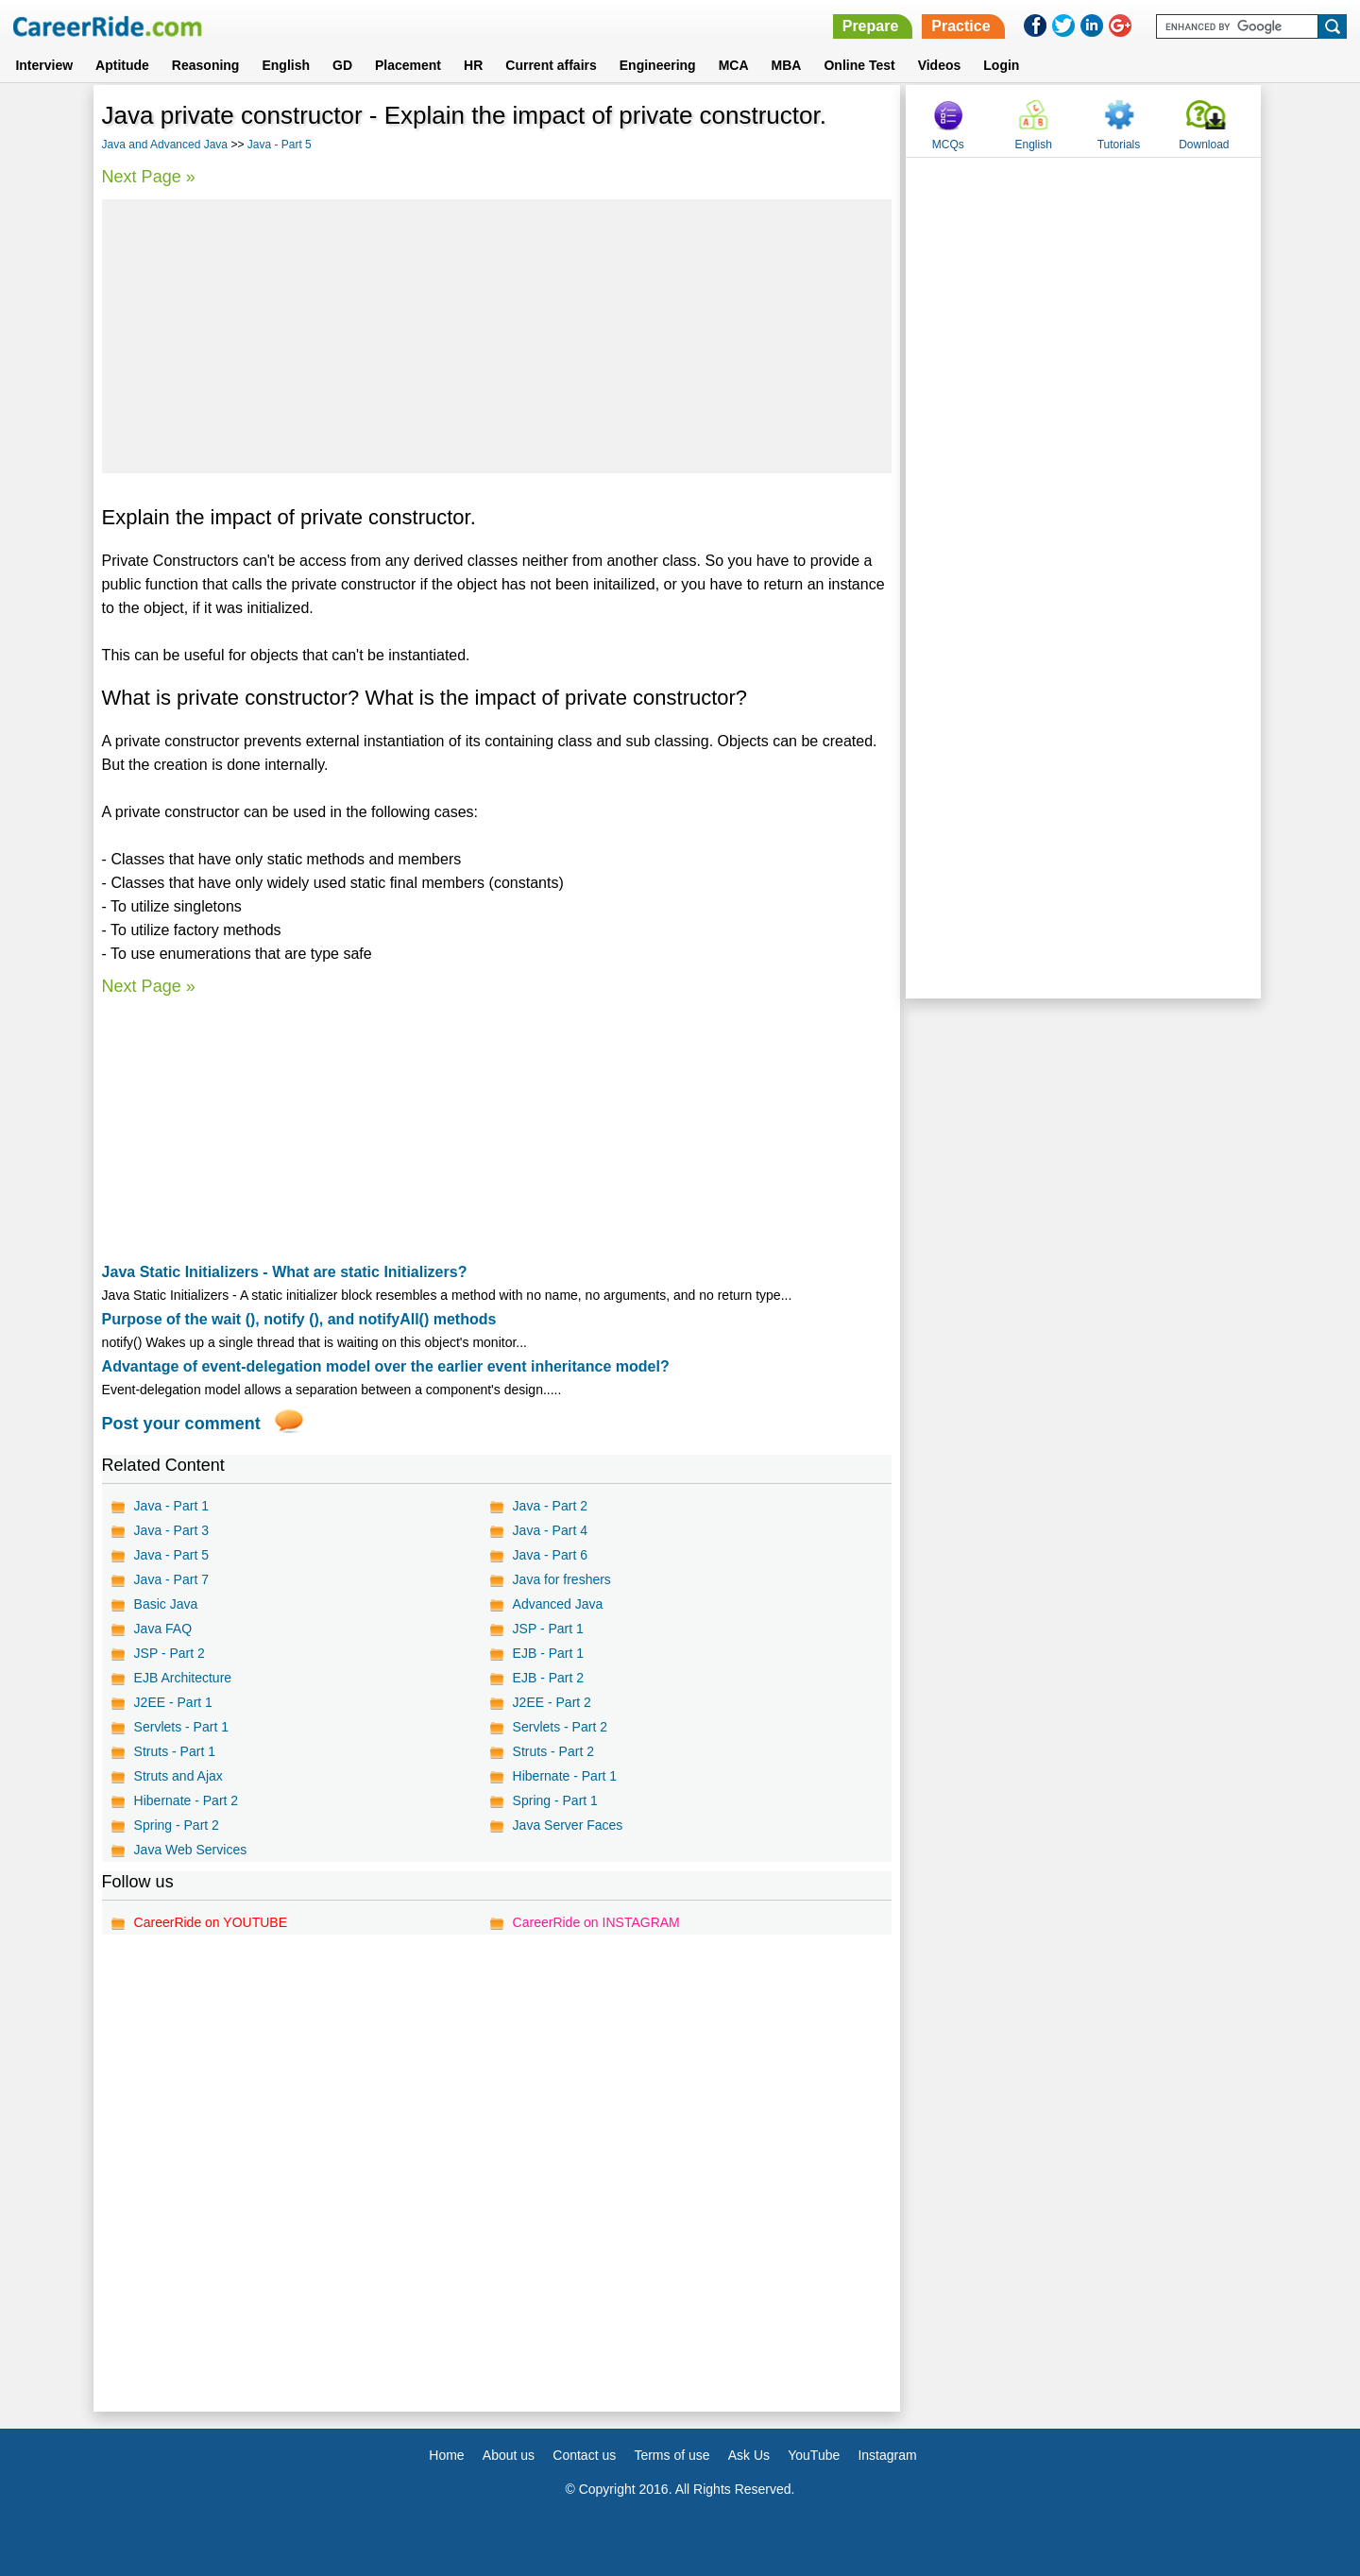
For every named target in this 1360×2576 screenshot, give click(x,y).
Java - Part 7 (171, 1579)
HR (473, 65)
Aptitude (122, 65)
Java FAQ (163, 1628)
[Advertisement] (497, 336)
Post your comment (181, 1423)
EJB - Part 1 (548, 1653)
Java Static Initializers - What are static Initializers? (285, 1272)
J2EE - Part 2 (552, 1702)
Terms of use (671, 2455)
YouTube (814, 2455)
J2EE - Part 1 (173, 1702)
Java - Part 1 (171, 1505)
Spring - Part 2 (176, 1825)
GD (342, 65)
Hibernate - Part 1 (565, 1775)
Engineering (658, 65)
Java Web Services (190, 1849)
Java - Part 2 (550, 1505)
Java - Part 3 (171, 1530)
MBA (787, 65)
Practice (960, 26)
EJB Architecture (183, 1677)
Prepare (870, 26)
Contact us (584, 2455)
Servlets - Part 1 (181, 1726)
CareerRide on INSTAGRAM (596, 1922)
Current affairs (550, 65)
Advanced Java (558, 1604)
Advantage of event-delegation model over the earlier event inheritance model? (386, 1366)
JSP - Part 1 (548, 1628)
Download (1204, 144)
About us (509, 2455)
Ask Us (749, 2455)
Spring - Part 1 (555, 1800)
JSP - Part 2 (169, 1653)
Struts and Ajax (178, 1775)
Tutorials (1119, 144)
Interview (44, 65)
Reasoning (206, 65)
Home (446, 2455)
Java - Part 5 (279, 144)
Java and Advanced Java (165, 144)
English (286, 65)
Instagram (887, 2455)
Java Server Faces (568, 1825)
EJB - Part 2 (548, 1677)
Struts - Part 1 (174, 1751)
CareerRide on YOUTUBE (210, 1922)
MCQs (948, 144)
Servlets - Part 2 (560, 1726)
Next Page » (149, 176)
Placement (408, 65)
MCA (734, 65)
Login (1001, 65)
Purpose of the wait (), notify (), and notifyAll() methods (299, 1319)
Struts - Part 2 (553, 1751)
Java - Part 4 (550, 1530)
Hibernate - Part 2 (186, 1800)
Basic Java (166, 1604)
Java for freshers (562, 1579)
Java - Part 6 (550, 1554)
